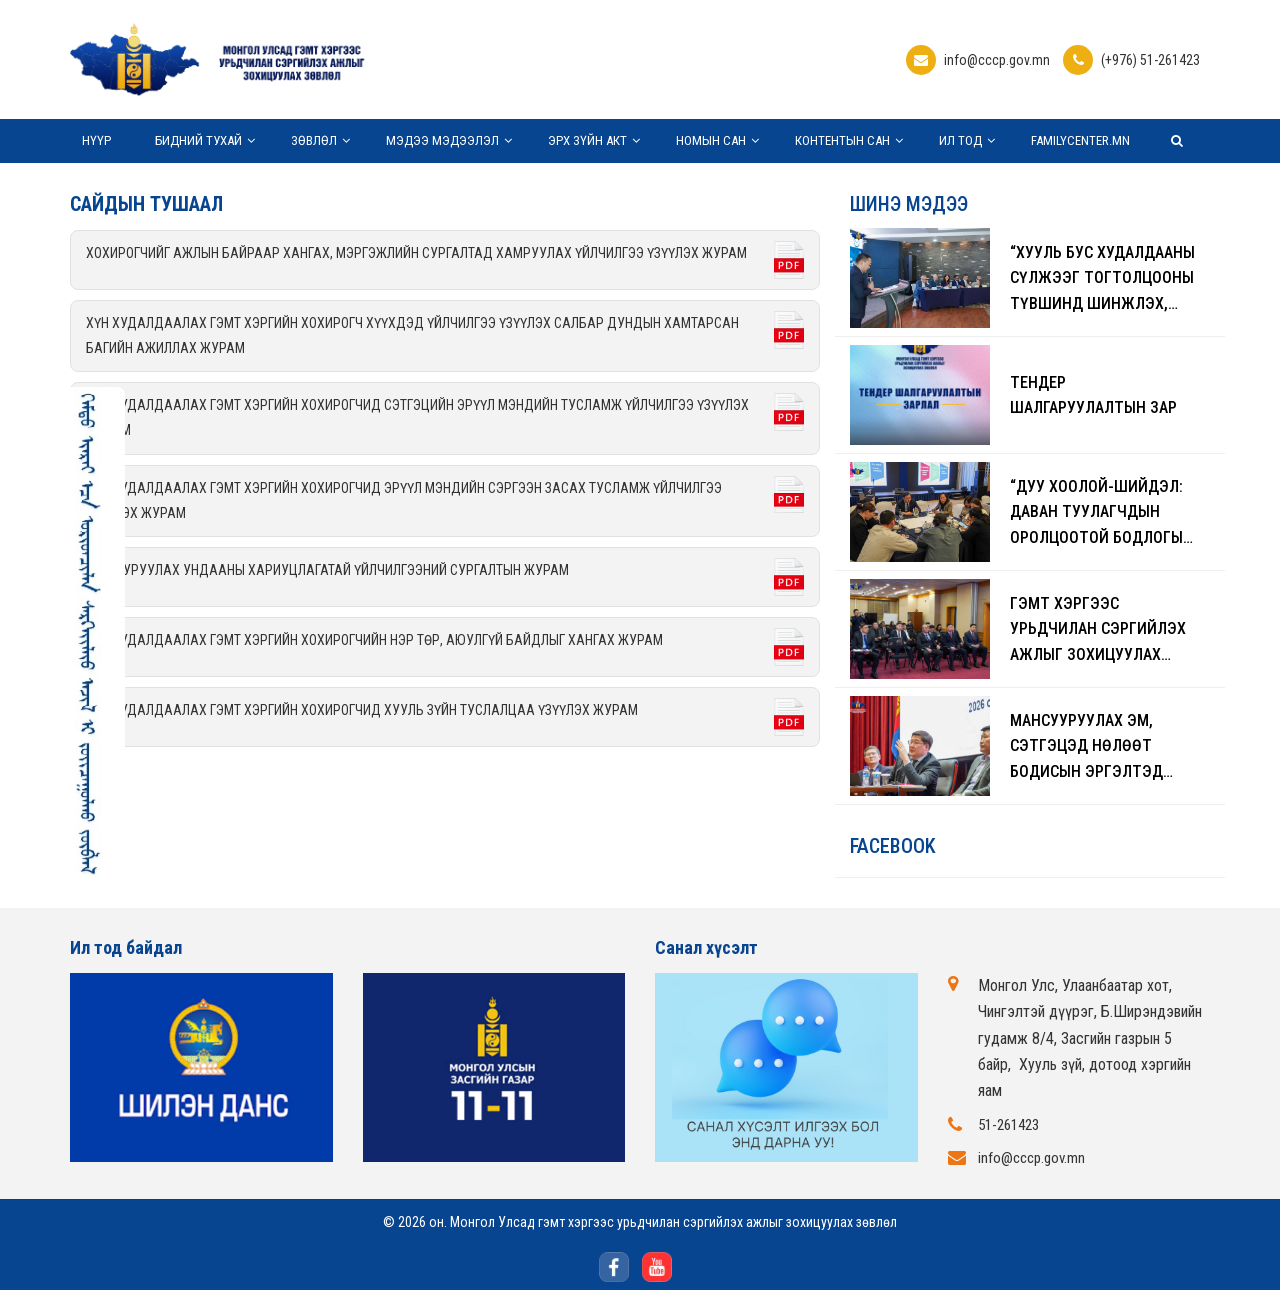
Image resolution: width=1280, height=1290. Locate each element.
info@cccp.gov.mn (997, 60)
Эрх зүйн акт (587, 140)
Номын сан (711, 140)
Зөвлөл (314, 140)
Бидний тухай (198, 140)
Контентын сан (842, 140)
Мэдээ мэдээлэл (442, 140)
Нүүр (96, 140)
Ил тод (960, 140)
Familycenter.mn (1080, 140)
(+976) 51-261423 (1150, 60)
